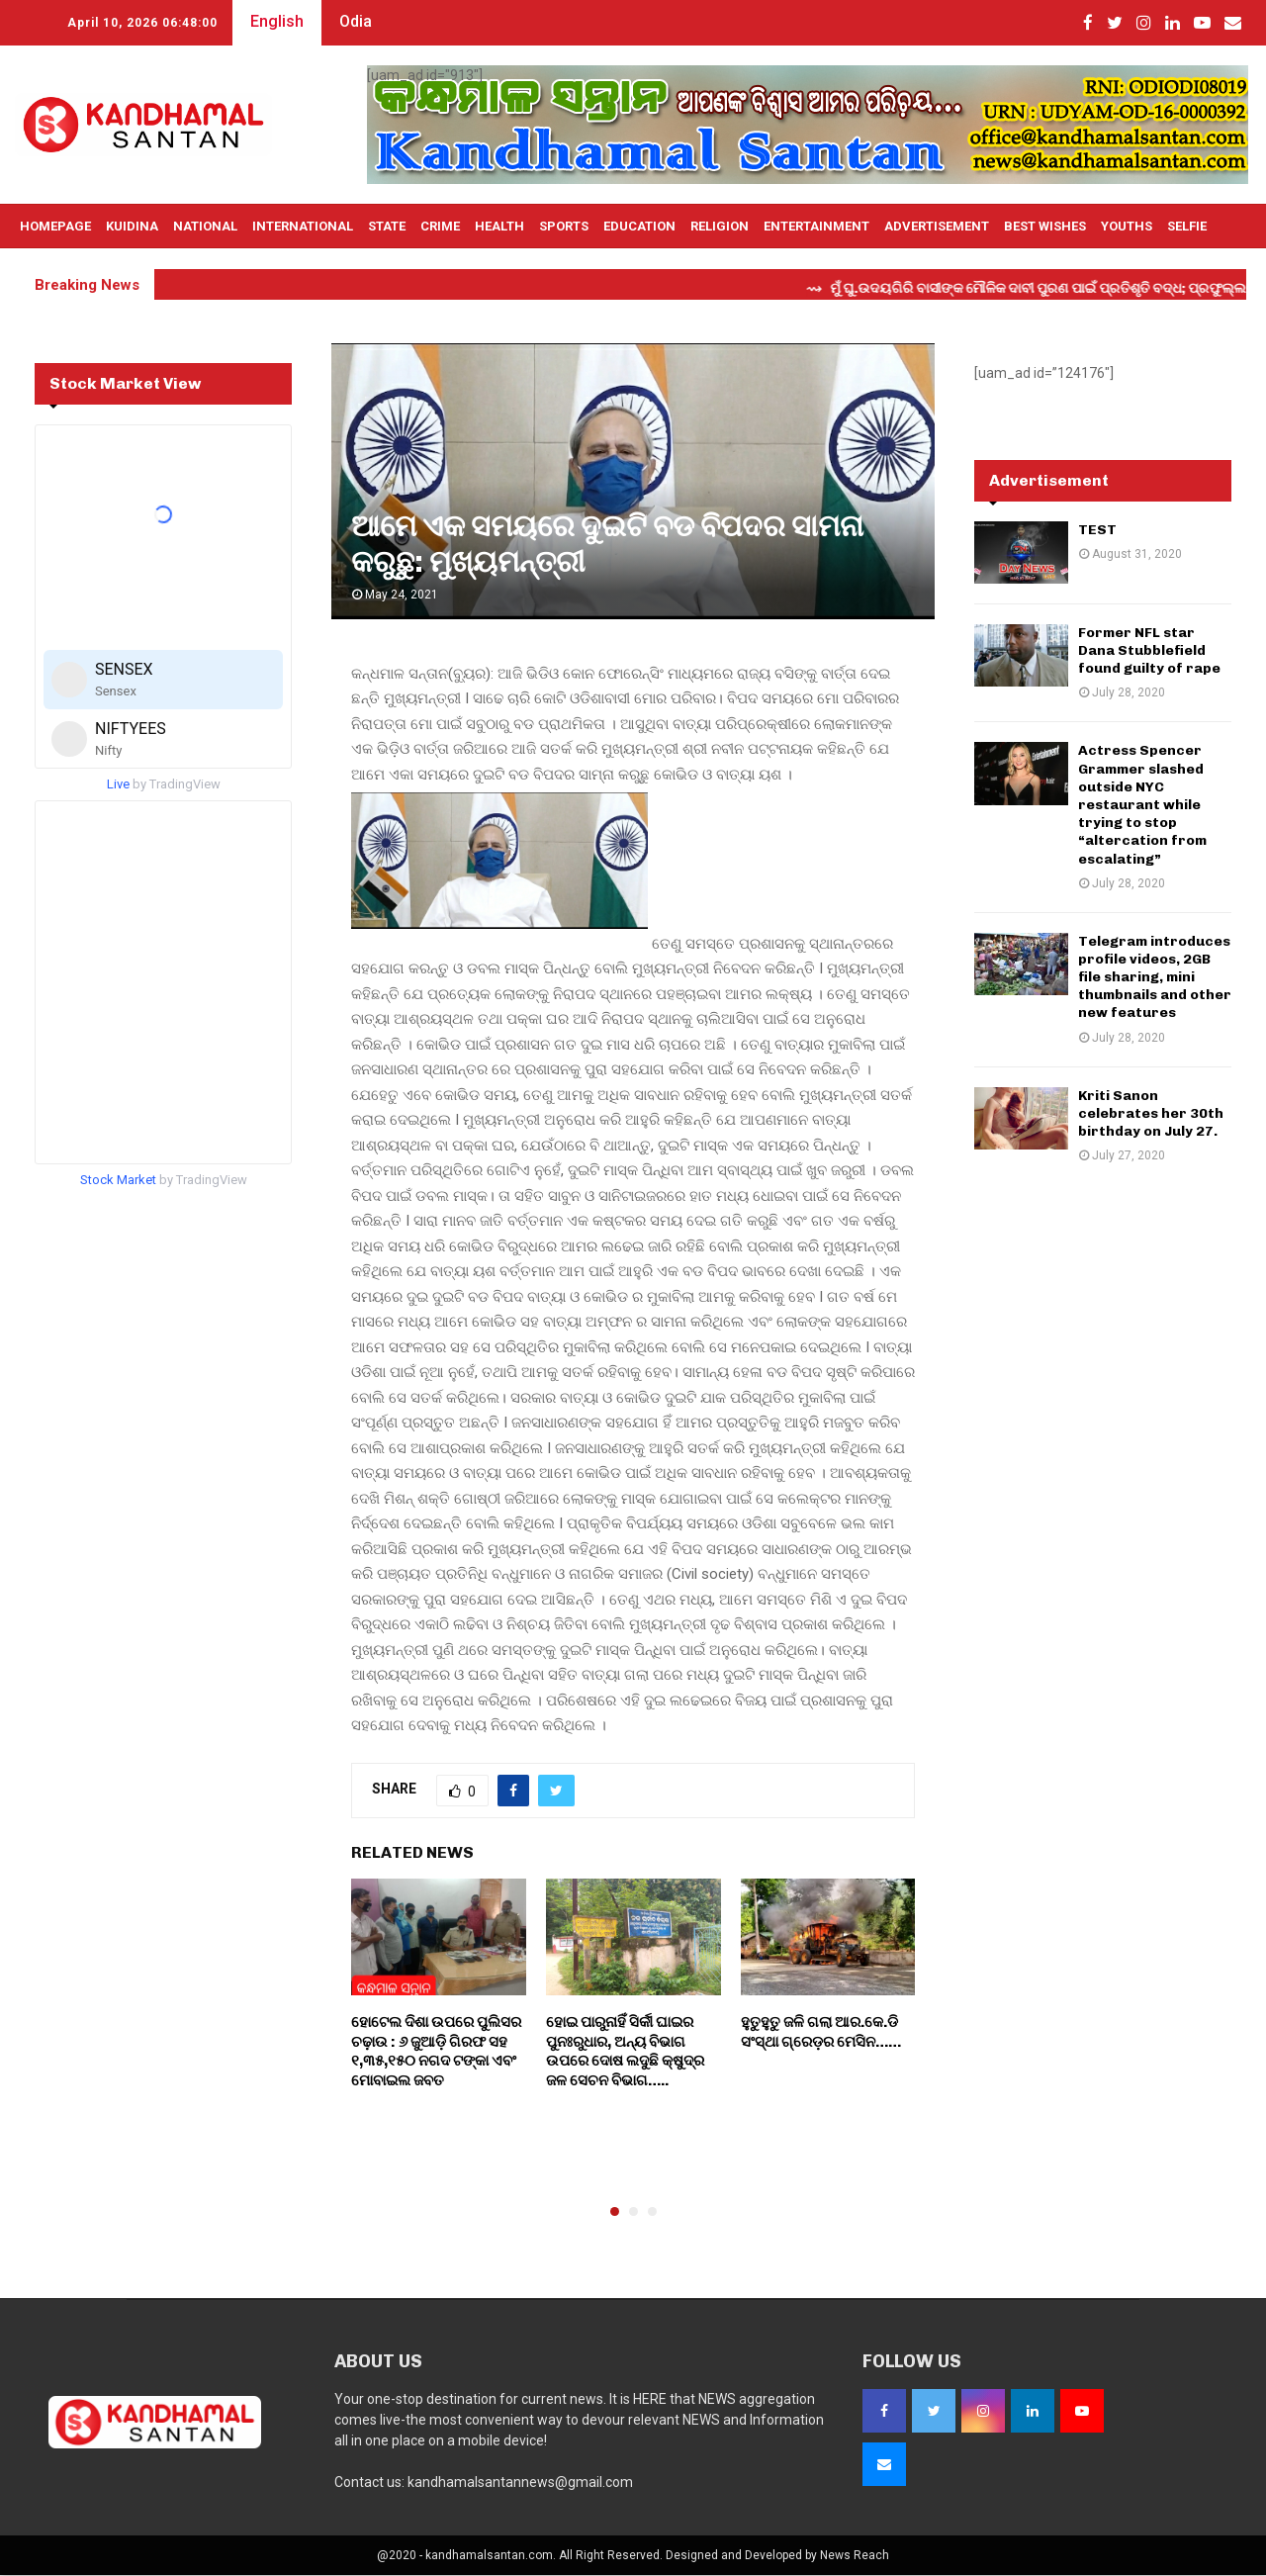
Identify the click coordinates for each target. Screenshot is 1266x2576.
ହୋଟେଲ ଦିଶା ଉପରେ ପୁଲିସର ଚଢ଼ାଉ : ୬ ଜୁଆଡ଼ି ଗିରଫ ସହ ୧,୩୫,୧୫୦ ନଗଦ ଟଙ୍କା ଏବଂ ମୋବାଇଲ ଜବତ (436, 2051)
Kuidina (132, 226)
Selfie (1187, 226)
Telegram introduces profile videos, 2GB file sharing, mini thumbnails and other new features (1154, 977)
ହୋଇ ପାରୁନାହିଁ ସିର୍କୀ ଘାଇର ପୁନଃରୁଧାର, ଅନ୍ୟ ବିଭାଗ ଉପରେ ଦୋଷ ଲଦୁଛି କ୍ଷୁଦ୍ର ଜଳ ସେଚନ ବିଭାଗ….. (625, 2051)
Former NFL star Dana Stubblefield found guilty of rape (1149, 650)
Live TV (107, 270)
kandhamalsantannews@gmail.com (520, 2482)
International (302, 226)
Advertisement (936, 226)
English (277, 21)
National (205, 226)
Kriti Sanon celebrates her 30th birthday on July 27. (1150, 1113)
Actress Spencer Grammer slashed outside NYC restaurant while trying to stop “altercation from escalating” (1142, 804)
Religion (719, 226)
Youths (1126, 226)
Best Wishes (1045, 226)
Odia (355, 21)
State (387, 226)
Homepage (55, 226)
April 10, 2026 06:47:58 (142, 23)
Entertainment (816, 226)
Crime (440, 226)
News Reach (854, 2555)
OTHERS (44, 270)
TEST (1097, 529)
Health (499, 226)
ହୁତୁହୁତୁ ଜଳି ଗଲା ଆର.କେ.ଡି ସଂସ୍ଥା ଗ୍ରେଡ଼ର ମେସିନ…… (821, 2032)
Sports (563, 226)
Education (639, 226)
